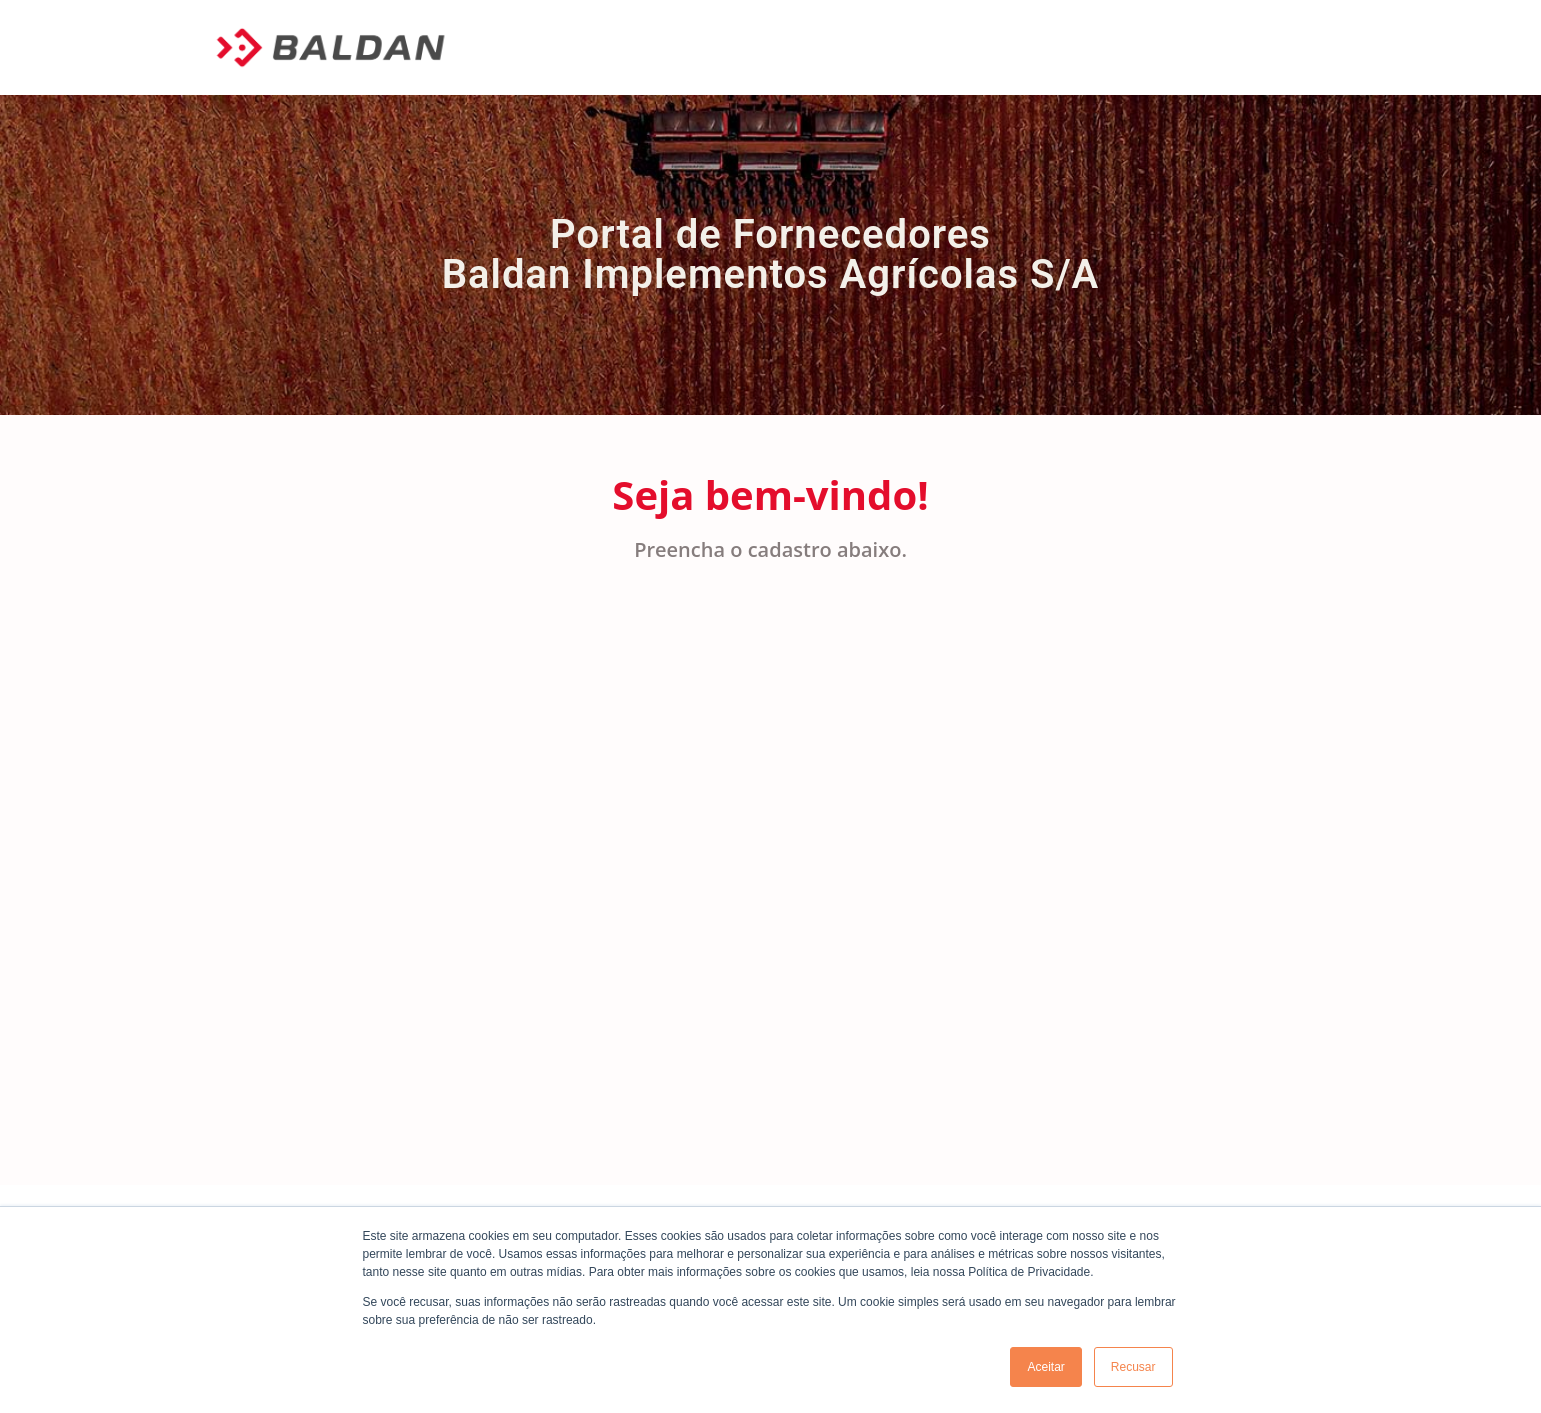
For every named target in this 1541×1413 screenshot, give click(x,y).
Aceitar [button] (1045, 1367)
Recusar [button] (1133, 1367)
